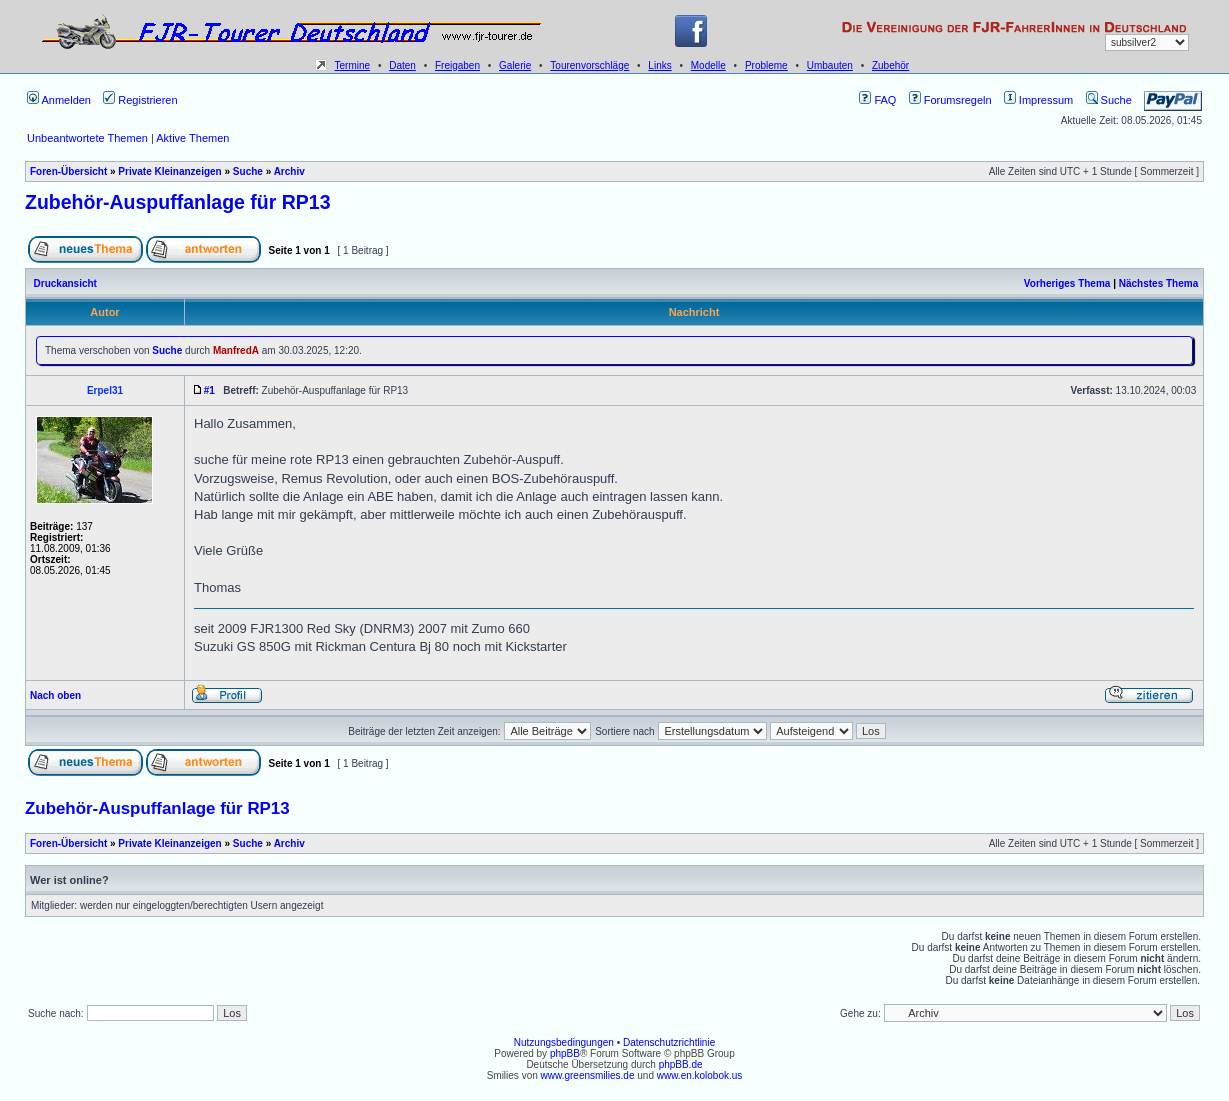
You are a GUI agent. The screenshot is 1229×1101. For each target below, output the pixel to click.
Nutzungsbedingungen (564, 1042)
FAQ (877, 100)
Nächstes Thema (1158, 283)
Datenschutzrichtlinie (669, 1042)
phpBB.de (681, 1064)
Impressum (1038, 100)
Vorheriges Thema (1067, 283)
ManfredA (236, 350)
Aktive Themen (192, 138)
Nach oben (55, 695)
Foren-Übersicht (68, 171)
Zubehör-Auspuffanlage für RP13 (178, 202)
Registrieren (140, 100)
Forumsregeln (950, 100)
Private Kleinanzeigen (169, 171)
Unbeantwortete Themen (87, 138)
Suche (1109, 100)
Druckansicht (65, 283)
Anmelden (59, 100)
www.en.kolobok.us (700, 1075)
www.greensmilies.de (588, 1075)
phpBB (565, 1053)
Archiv (289, 171)
